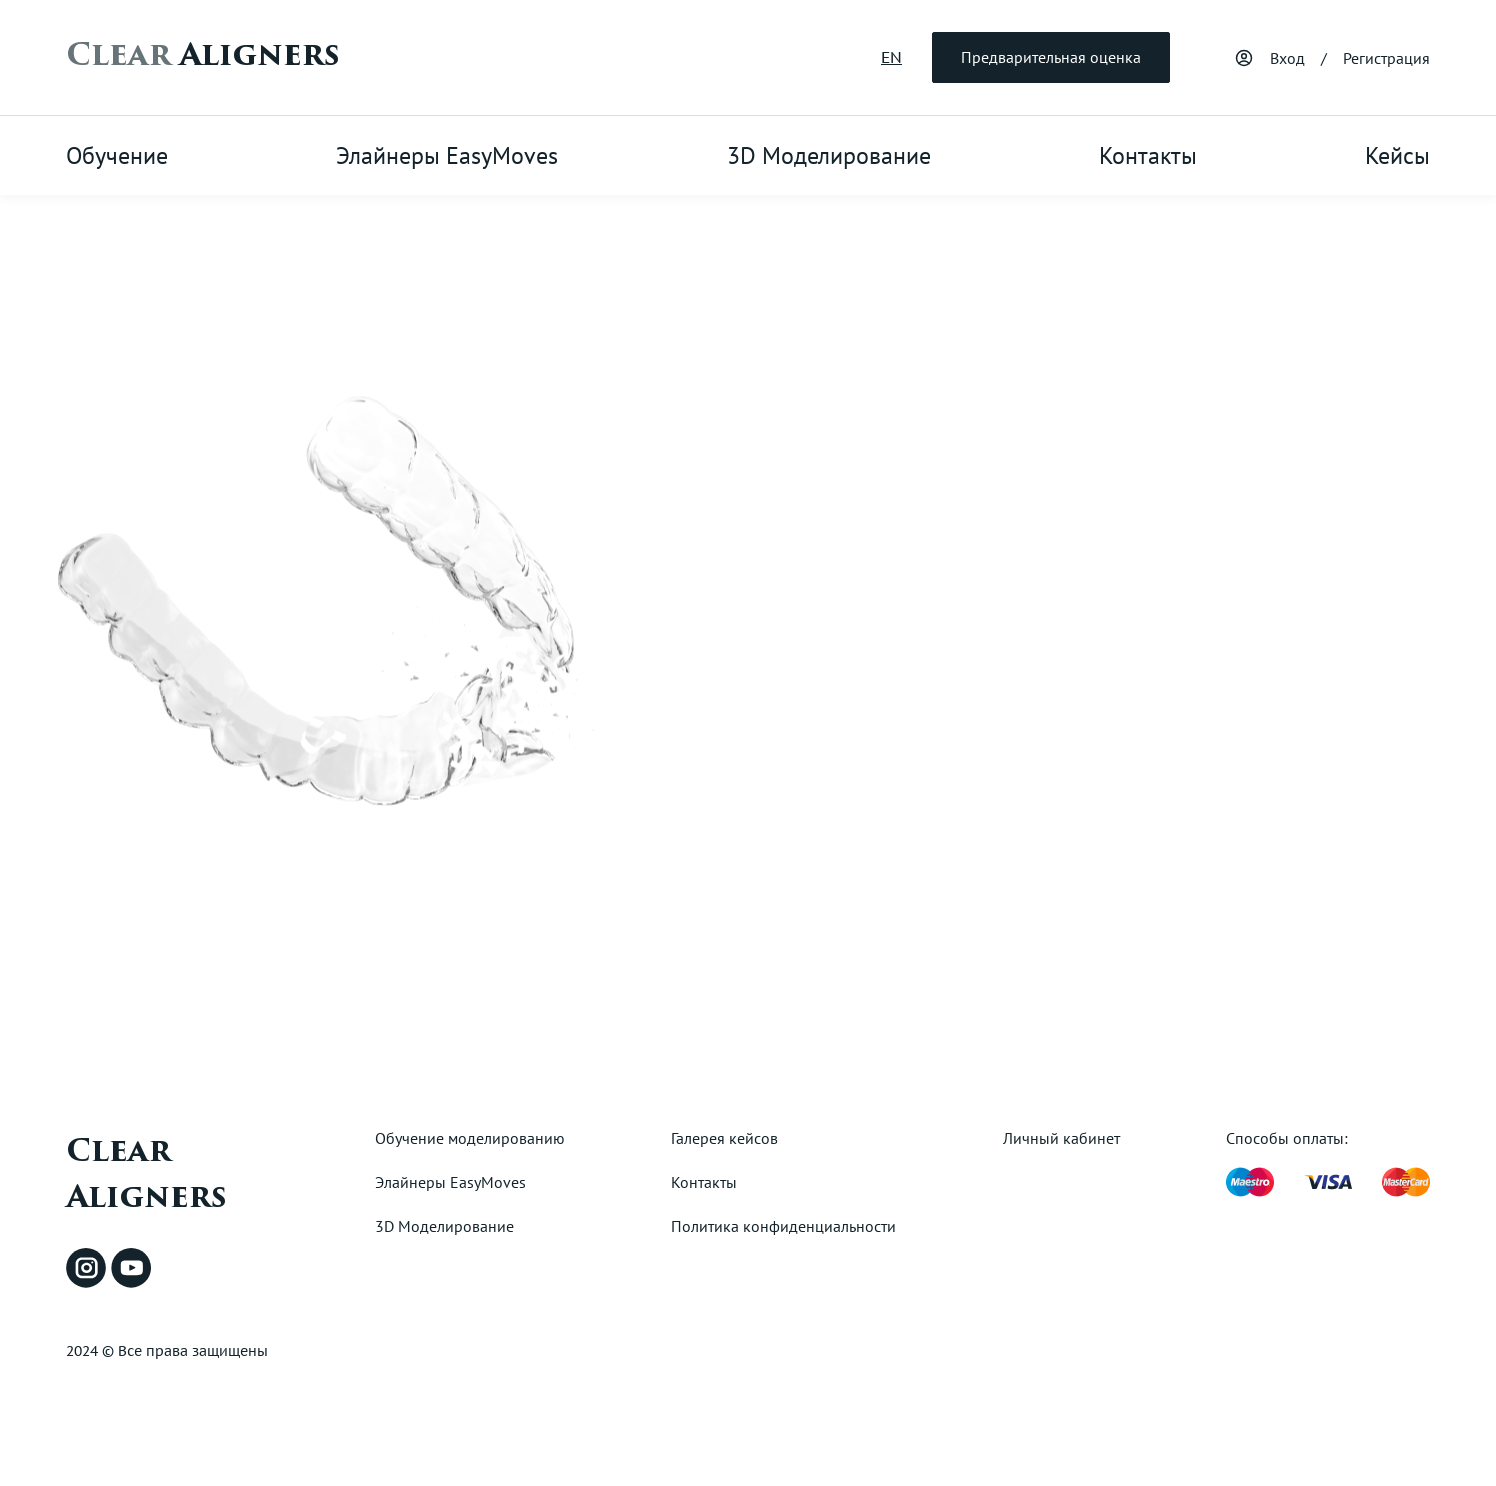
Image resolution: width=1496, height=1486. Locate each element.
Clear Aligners (146, 1174)
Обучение (117, 155)
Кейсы (1397, 155)
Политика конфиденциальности (783, 1226)
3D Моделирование (829, 155)
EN (891, 57)
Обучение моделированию (470, 1138)
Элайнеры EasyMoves (447, 155)
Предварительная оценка (1051, 57)
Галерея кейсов (724, 1138)
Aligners (202, 55)
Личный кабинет (1061, 1138)
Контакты (1148, 155)
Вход (1287, 58)
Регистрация (1386, 58)
